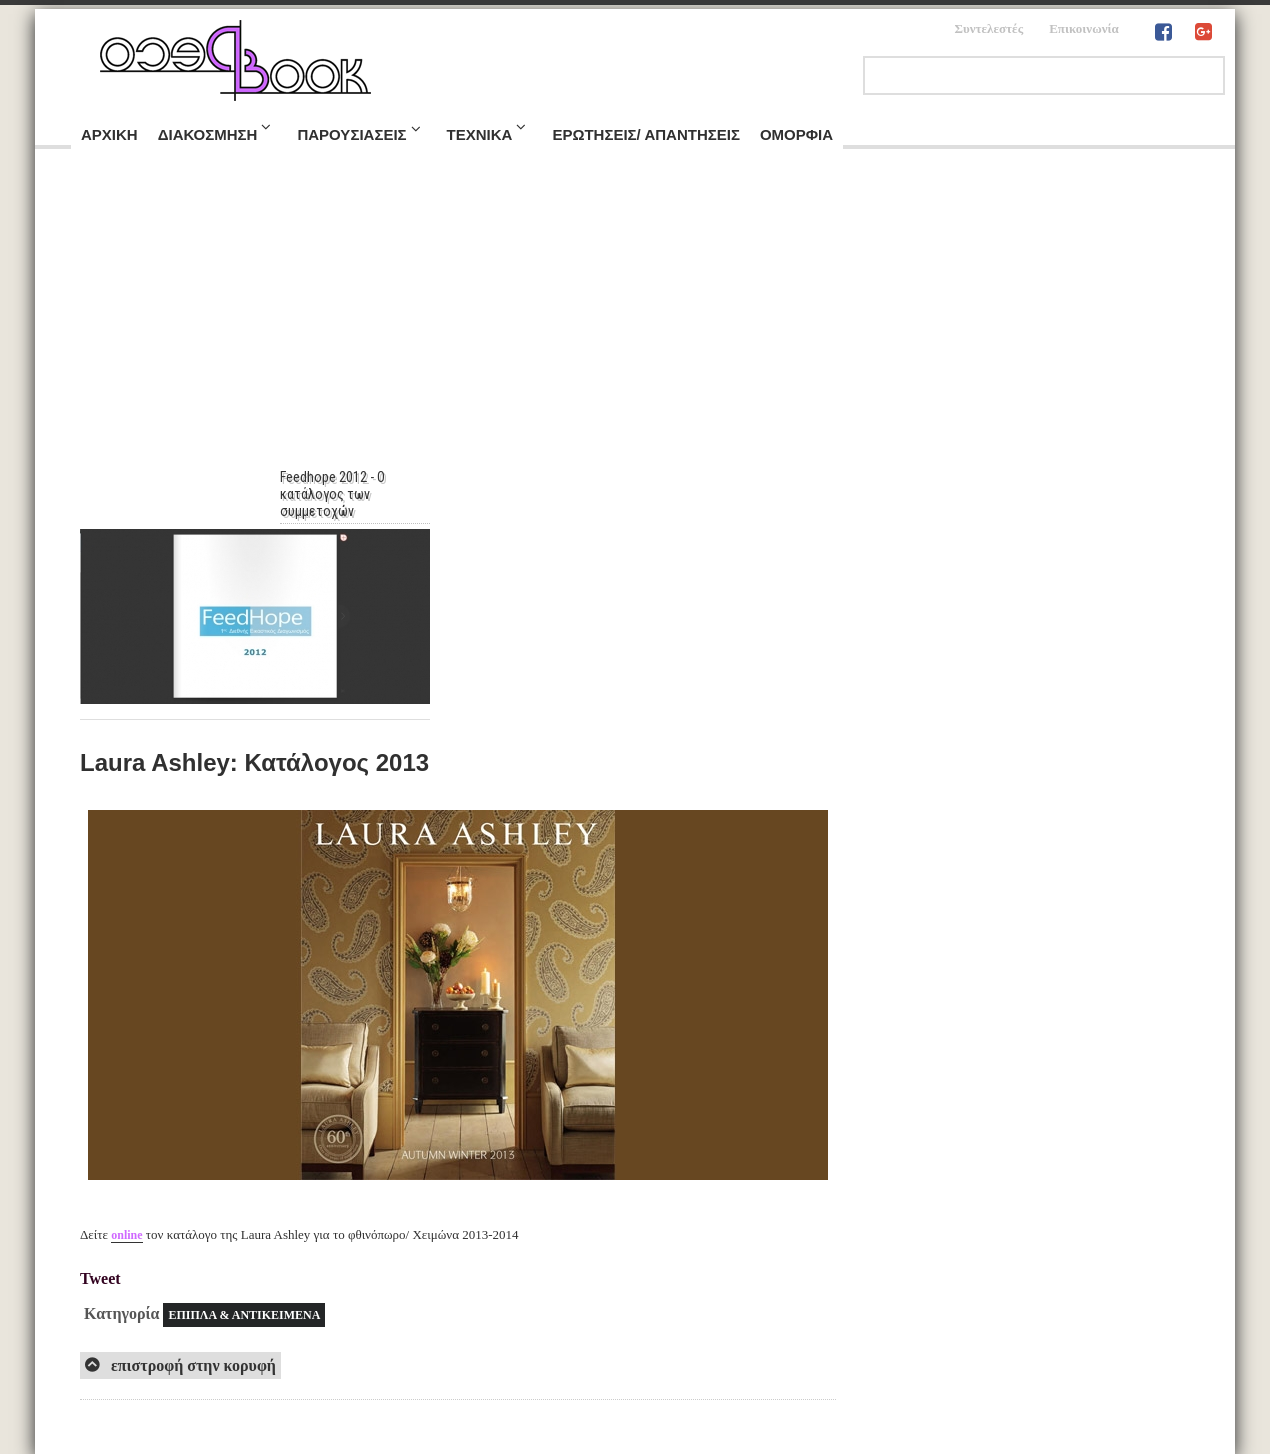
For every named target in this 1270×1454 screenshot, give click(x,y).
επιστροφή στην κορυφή (191, 1365)
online (126, 1235)
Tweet (100, 1278)
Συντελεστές (988, 28)
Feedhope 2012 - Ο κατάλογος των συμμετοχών (342, 494)
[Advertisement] (635, 319)
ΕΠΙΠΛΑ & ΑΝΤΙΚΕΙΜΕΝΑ (244, 1315)
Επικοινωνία (1084, 28)
